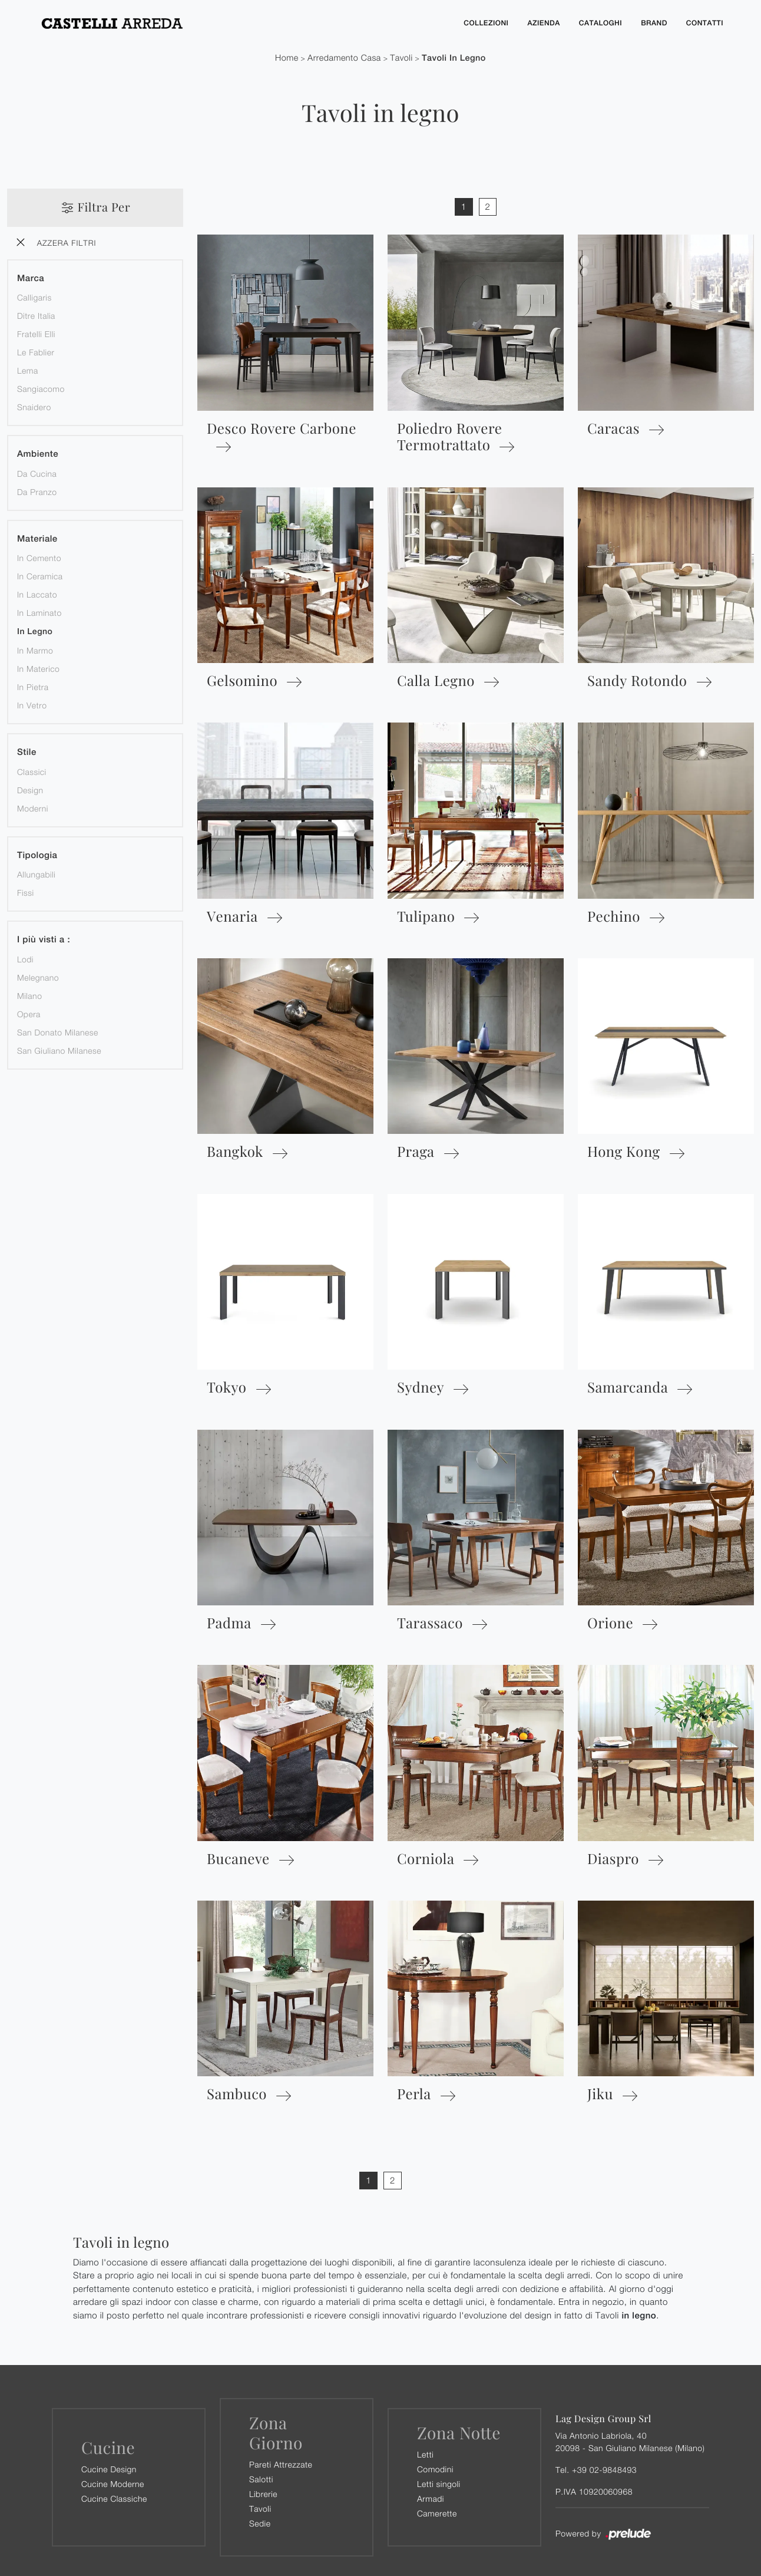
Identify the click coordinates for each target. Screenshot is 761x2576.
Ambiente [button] (37, 455)
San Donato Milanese (57, 1032)
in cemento (39, 558)
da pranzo (37, 492)
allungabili (36, 875)
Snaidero (34, 408)
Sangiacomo (41, 389)
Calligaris (34, 298)
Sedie (259, 2523)
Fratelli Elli (36, 334)
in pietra (33, 687)
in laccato (37, 595)
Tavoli (401, 58)
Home (287, 58)
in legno (34, 632)
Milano (29, 996)
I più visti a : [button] (43, 940)
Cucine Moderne (112, 2484)
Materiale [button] (37, 539)
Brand (652, 22)
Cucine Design (109, 2469)
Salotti (261, 2479)
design (30, 790)
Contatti (704, 22)
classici (32, 772)
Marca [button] (30, 278)
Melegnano (38, 977)
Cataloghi (598, 22)
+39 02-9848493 (604, 2470)
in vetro (32, 706)
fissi (25, 893)
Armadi (430, 2498)
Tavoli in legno (454, 58)
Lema (27, 371)
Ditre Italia (36, 316)
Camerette (437, 2513)
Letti (425, 2454)
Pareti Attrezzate (280, 2464)
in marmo (35, 651)
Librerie (263, 2494)
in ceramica (40, 577)
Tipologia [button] (37, 855)
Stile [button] (27, 753)
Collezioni (482, 22)
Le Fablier (35, 353)
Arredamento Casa (344, 58)
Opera (29, 1014)
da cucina (37, 474)
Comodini (435, 2469)
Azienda (540, 22)
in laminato (39, 613)
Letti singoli (439, 2484)
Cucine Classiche (114, 2498)
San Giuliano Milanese (59, 1050)
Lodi (25, 959)
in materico (38, 669)
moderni (32, 808)
